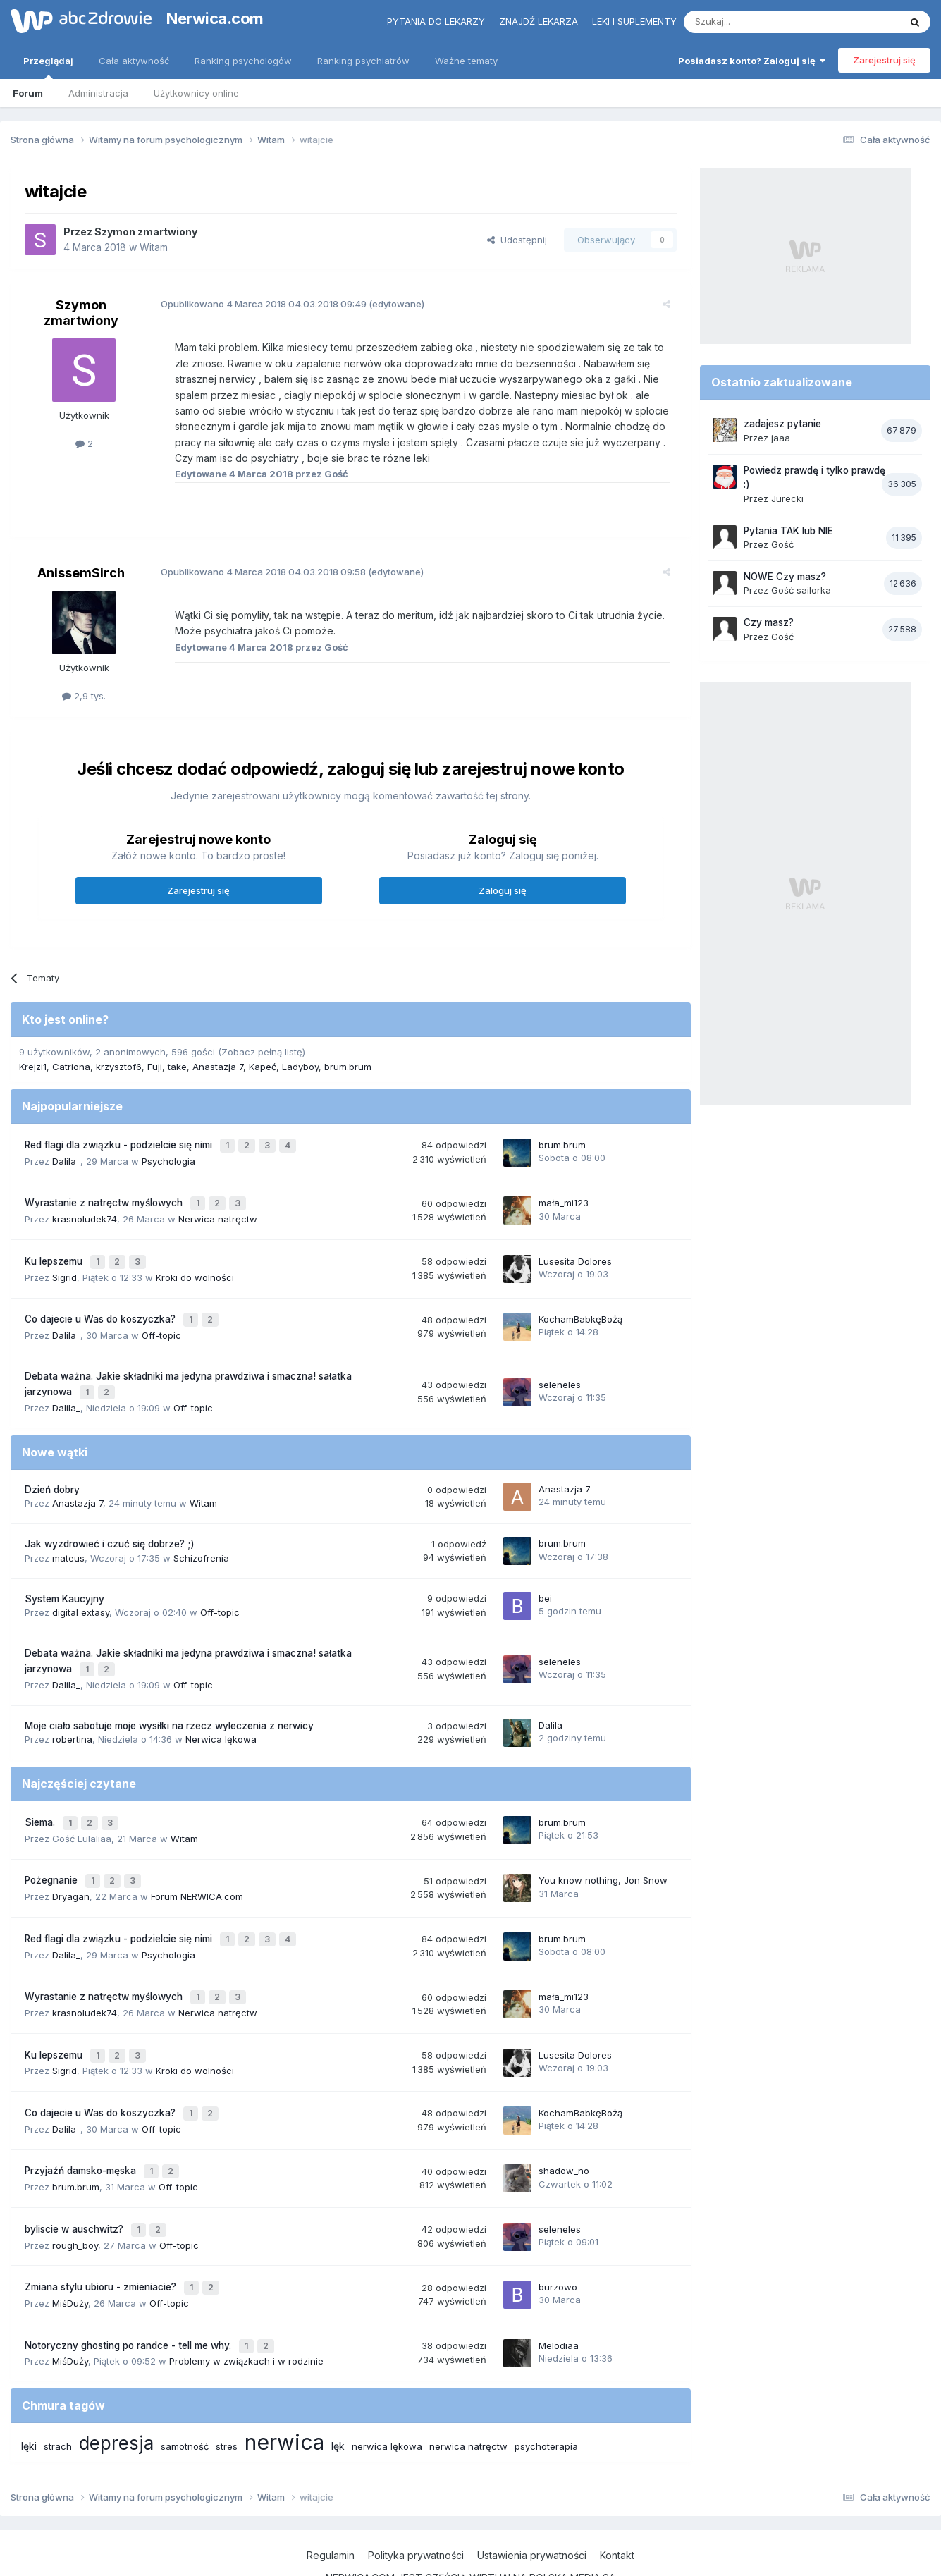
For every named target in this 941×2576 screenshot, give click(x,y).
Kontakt (617, 2504)
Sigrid (64, 1267)
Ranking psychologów (243, 60)
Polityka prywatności (416, 2504)
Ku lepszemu (55, 1253)
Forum (28, 93)
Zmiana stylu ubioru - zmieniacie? (102, 2241)
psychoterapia (546, 2395)
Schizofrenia (201, 1541)
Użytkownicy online (196, 93)
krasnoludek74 (84, 1212)
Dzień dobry (52, 1473)
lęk (338, 2395)
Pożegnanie (52, 1857)
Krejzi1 (33, 1066)
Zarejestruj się (884, 60)
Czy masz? (769, 622)
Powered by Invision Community (471, 2551)
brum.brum (347, 1066)
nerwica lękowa (387, 2395)
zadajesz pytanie (782, 423)
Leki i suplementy (634, 21)
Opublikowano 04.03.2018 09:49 (255, 303)
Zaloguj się (503, 890)
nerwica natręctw (468, 2395)
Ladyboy (300, 1066)
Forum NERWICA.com (197, 1871)
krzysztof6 (119, 1066)
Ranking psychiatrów (363, 60)
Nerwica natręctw (217, 1212)
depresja (116, 2392)
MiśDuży (70, 2255)
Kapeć (262, 1066)
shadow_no (564, 2131)
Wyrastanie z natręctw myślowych (105, 1198)
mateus (68, 1541)
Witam (154, 247)
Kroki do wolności (195, 1267)
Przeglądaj (48, 67)
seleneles (560, 1369)
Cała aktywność (134, 60)
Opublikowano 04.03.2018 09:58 (255, 571)
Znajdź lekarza (538, 21)
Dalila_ (66, 1157)
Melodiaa (559, 2295)
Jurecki (787, 498)
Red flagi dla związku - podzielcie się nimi (120, 1143)
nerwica (284, 2391)
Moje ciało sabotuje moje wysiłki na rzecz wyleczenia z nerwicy (169, 1706)
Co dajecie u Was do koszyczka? (101, 1308)
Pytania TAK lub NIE (788, 530)
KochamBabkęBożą (580, 1307)
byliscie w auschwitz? (75, 2186)
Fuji (154, 1066)
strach (58, 2395)
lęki (29, 2395)
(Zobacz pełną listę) (261, 1051)
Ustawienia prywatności (531, 2504)
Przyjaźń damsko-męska (82, 2131)
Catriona (71, 1066)
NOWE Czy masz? (785, 576)
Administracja (98, 93)
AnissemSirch (81, 572)
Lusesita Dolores (575, 1252)
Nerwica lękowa (221, 1720)
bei (545, 1582)
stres (227, 2395)
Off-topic (161, 1322)
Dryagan (71, 1871)
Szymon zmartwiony (145, 232)
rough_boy (75, 2200)
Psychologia (168, 1157)
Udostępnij (517, 239)
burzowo (558, 2240)
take (177, 1066)
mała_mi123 (564, 1198)
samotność (185, 2395)
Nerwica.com (215, 18)
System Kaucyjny (64, 1582)
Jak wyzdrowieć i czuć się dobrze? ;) (110, 1528)
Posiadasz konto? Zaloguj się (751, 60)
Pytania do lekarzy (436, 21)
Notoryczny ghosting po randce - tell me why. (129, 2296)
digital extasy (80, 1596)
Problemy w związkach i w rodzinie (246, 2310)
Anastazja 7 (217, 1066)
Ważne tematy (466, 60)
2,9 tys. (84, 695)
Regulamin (331, 2504)
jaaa (780, 437)
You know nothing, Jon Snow (603, 1856)
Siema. (41, 1802)
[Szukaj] (757, 22)
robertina (72, 1720)
